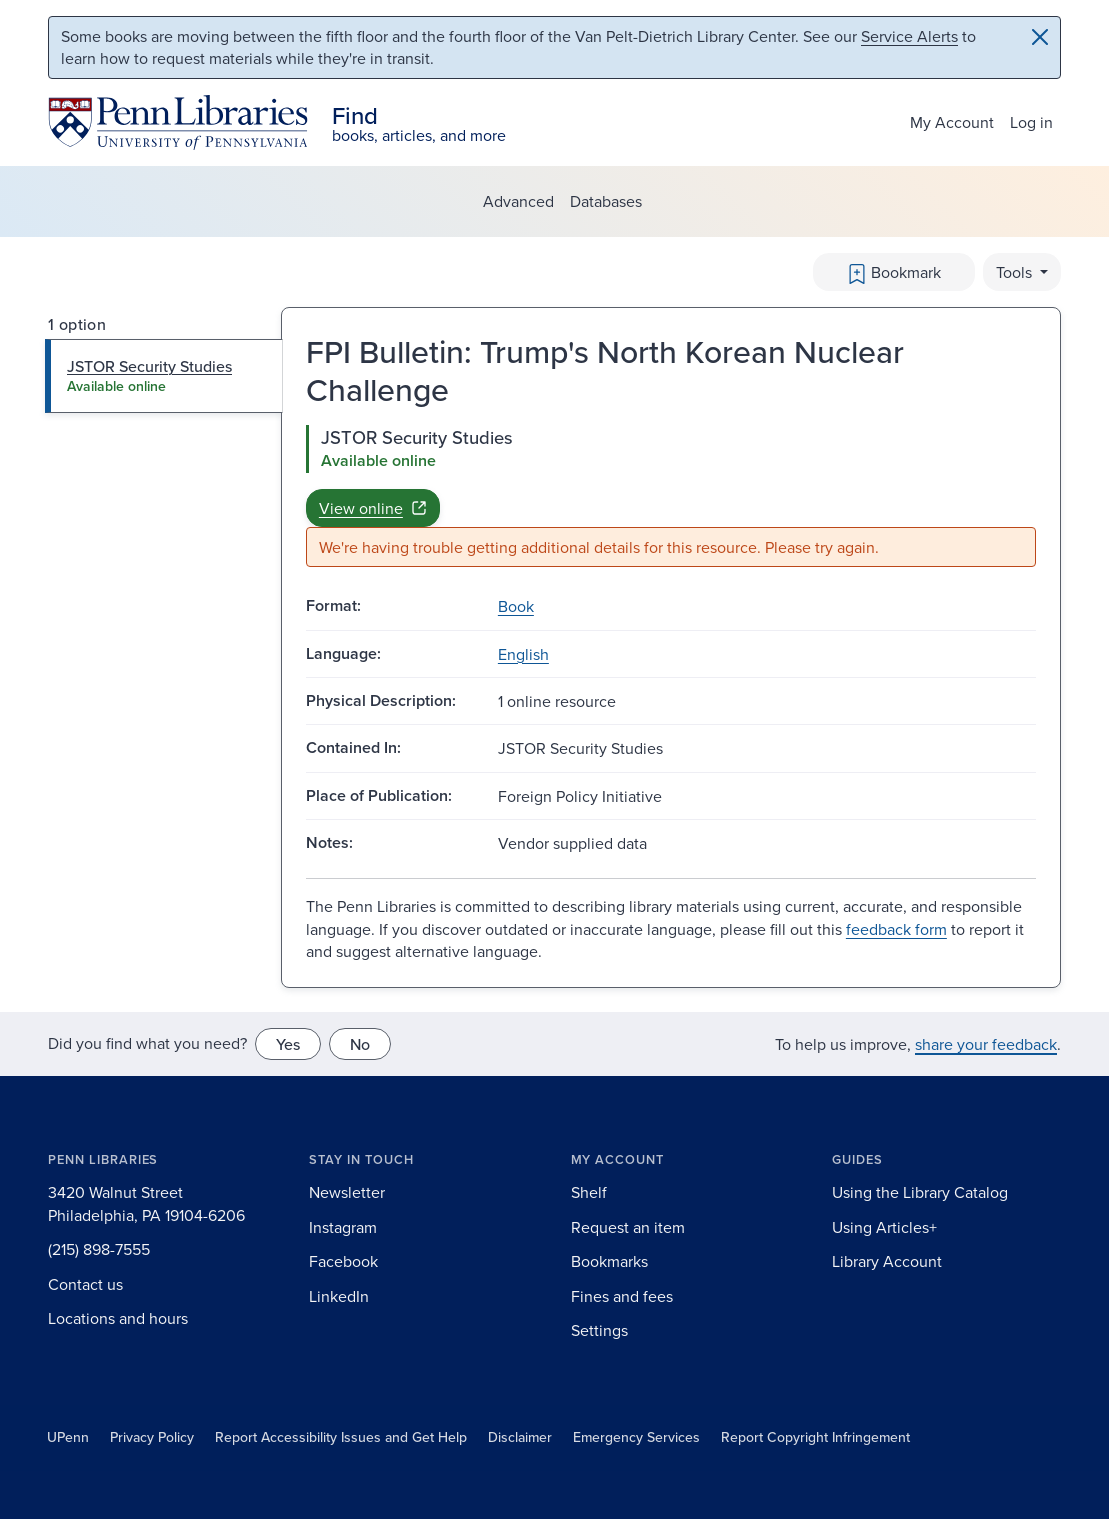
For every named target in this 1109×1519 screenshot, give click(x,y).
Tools (1016, 272)
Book (516, 606)
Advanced (518, 201)
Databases (606, 201)
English (523, 654)
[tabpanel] (671, 496)
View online (373, 508)
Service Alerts (909, 36)
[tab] (164, 376)
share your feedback (986, 1044)
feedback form (896, 929)
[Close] (1040, 37)
